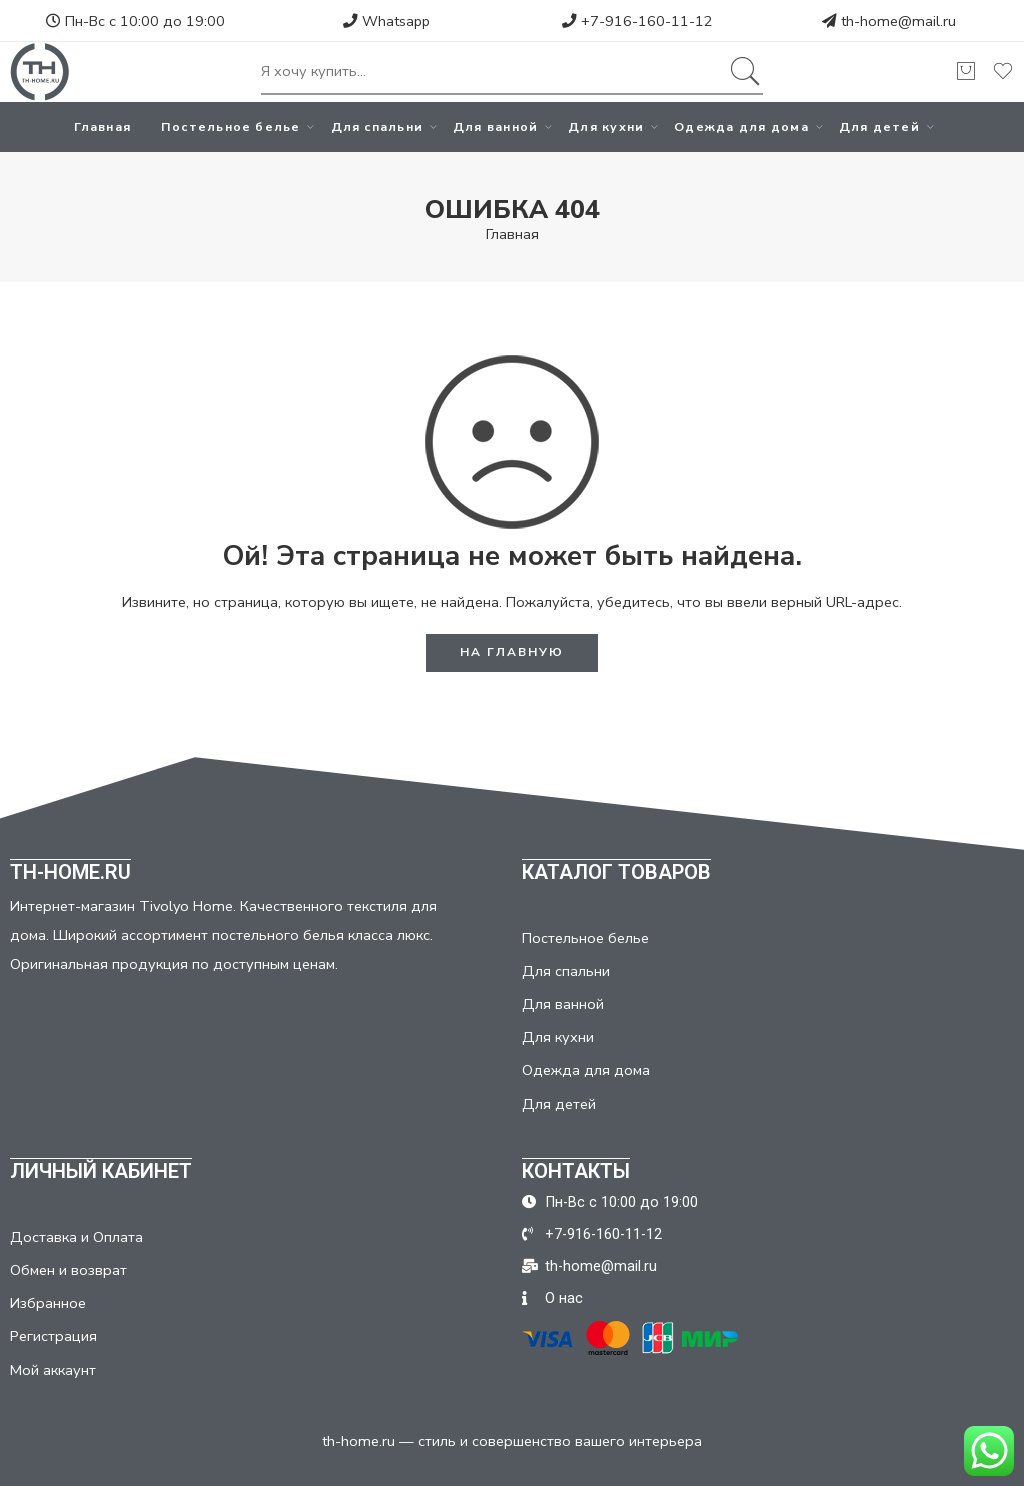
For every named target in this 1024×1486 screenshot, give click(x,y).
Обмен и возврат (68, 1270)
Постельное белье (231, 126)
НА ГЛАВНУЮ (512, 652)
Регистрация (53, 1336)
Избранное (48, 1303)
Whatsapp (386, 21)
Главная (102, 126)
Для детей (879, 126)
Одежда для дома (741, 126)
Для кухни (606, 126)
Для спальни (377, 126)
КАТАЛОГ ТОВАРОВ (616, 872)
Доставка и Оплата (76, 1237)
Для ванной (495, 126)
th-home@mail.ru (898, 21)
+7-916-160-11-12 (637, 21)
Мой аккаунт (53, 1370)
